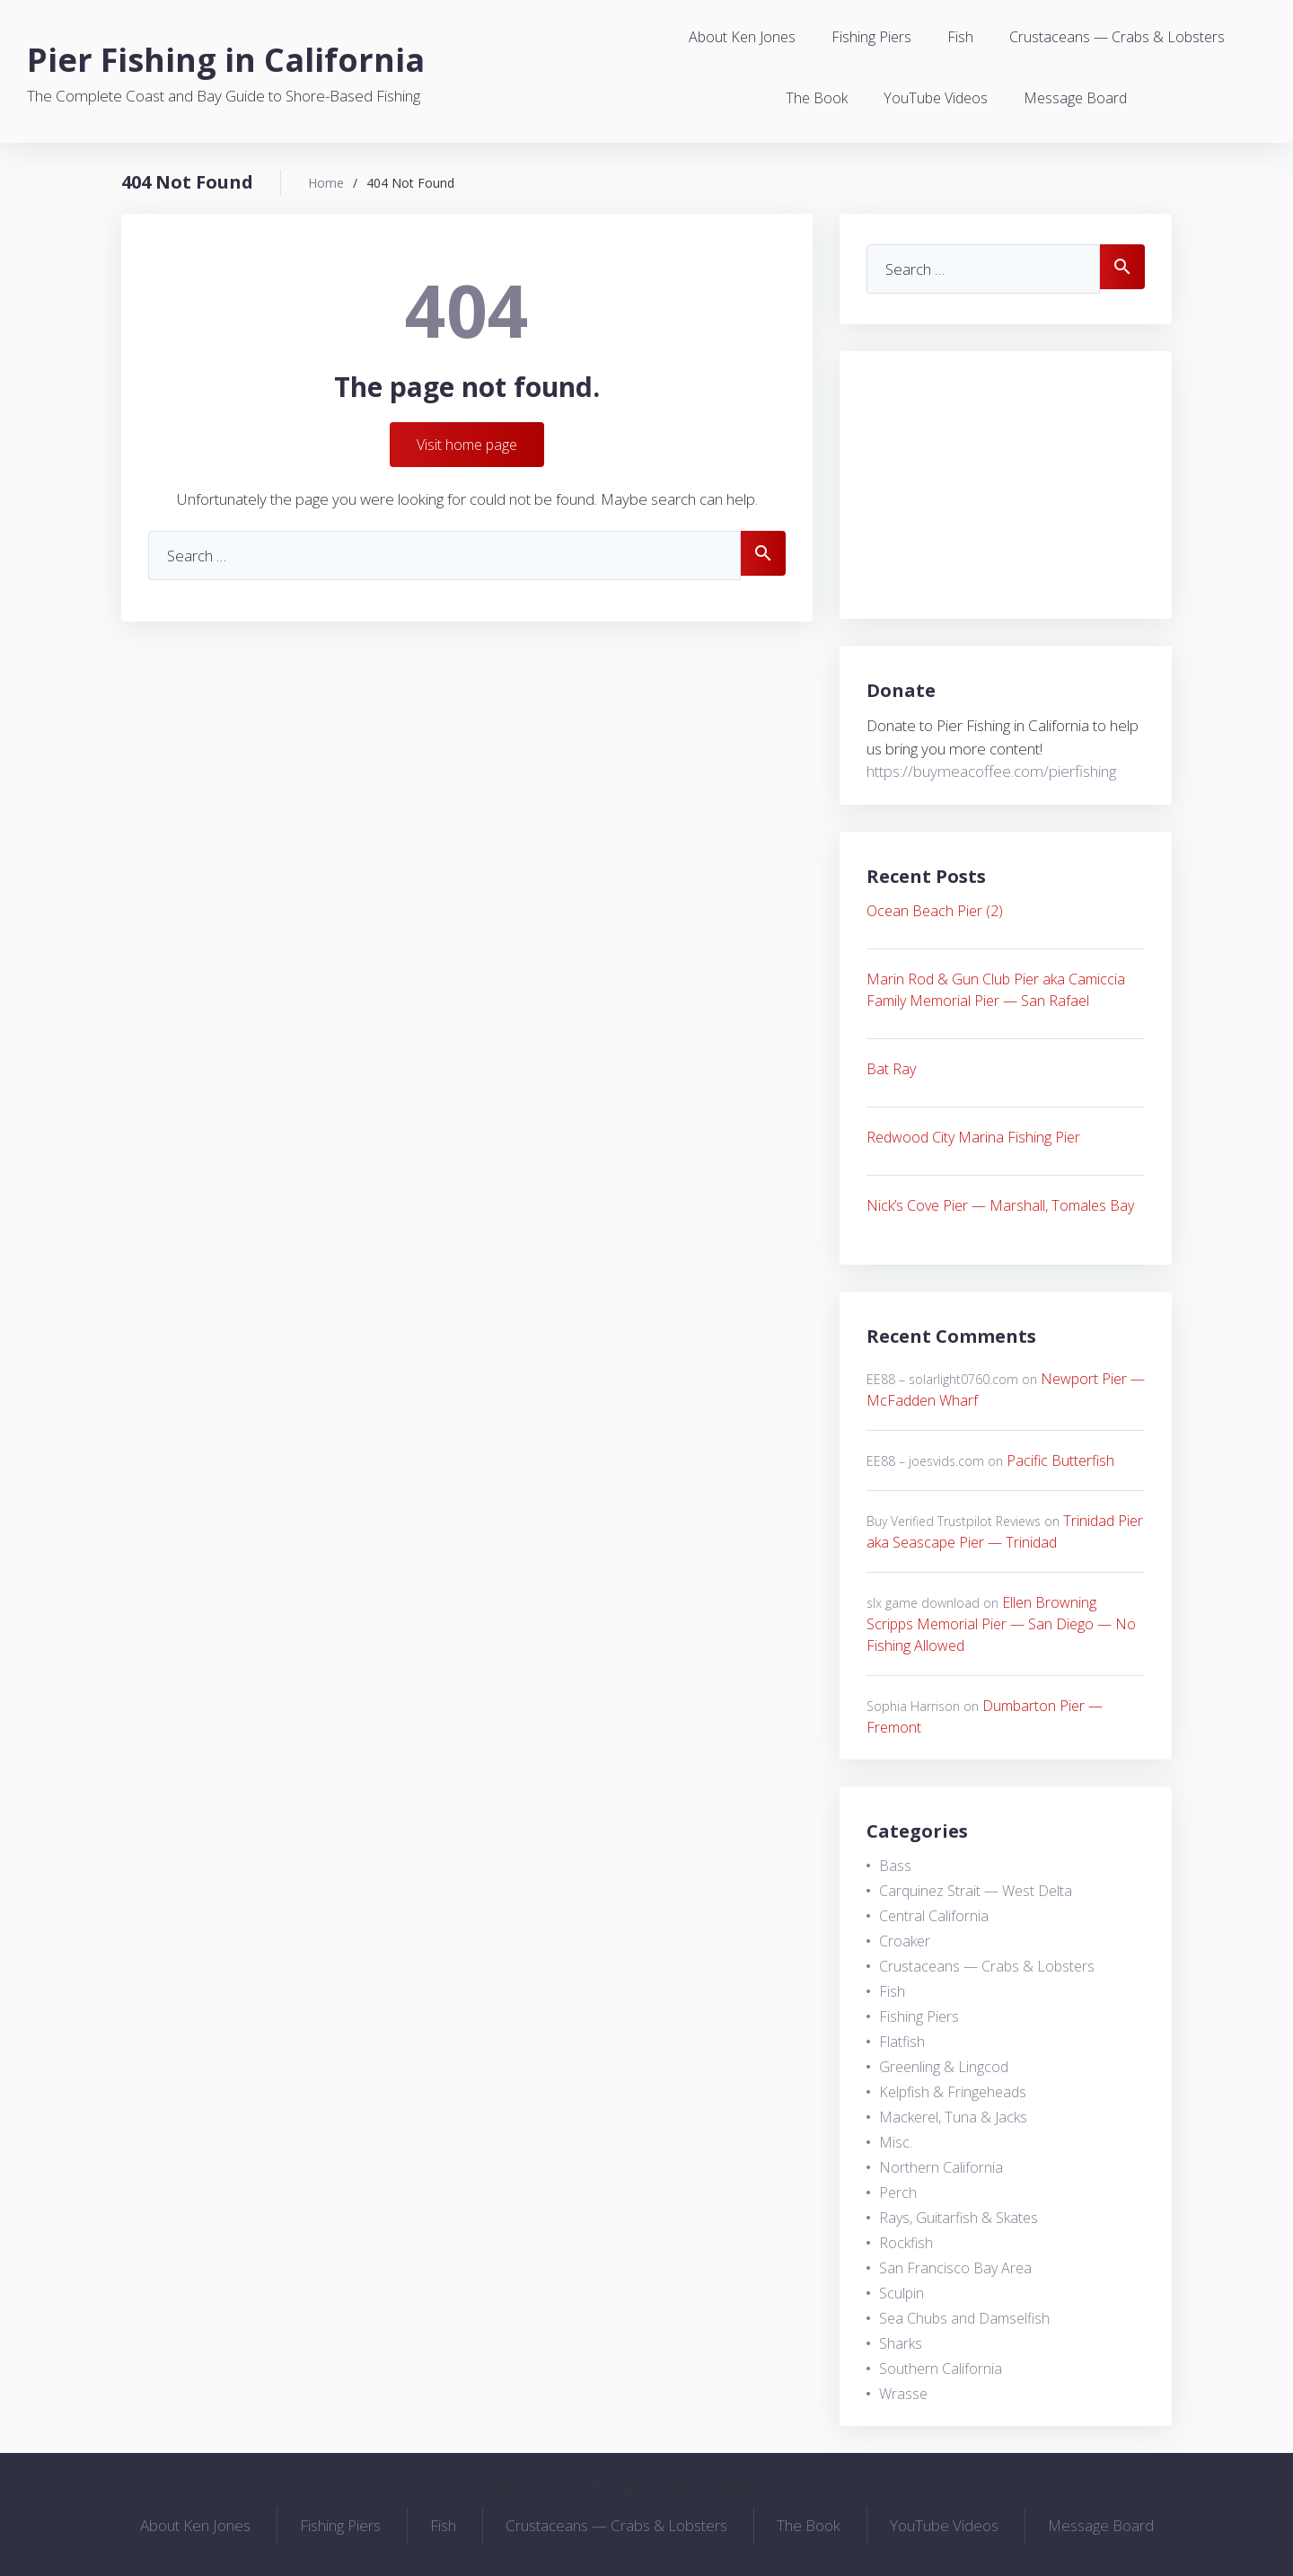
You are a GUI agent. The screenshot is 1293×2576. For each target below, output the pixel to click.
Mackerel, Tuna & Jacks (953, 2117)
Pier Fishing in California (226, 60)
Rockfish (906, 2243)
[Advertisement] (1005, 485)
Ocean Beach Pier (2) (934, 911)
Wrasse (903, 2394)
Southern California (940, 2368)
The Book (817, 98)
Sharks (900, 2343)
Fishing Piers (871, 37)
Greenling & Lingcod (943, 2067)
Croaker (904, 1941)
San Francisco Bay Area (955, 2268)
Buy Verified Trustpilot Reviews (953, 1521)
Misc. (895, 2142)
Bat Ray (891, 1069)
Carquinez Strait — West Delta (975, 1891)
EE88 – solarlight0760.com (942, 1379)
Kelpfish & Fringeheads (952, 2092)
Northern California (941, 2167)
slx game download (923, 1602)
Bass (895, 1865)
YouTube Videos (936, 98)
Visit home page (467, 444)
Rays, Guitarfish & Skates (958, 2218)
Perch (898, 2192)
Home (326, 182)
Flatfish (902, 2041)
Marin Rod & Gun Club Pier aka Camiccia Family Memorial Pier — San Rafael (995, 989)
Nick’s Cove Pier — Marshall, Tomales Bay (1000, 1205)
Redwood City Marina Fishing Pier (973, 1137)
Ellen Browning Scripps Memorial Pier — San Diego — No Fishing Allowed (1001, 1623)
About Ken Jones (742, 37)
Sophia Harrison (913, 1706)
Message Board (1075, 98)
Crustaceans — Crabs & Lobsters (1117, 37)
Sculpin (901, 2293)
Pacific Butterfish (1060, 1460)
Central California (934, 1916)
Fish (960, 37)
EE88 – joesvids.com (925, 1460)
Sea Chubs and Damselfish (964, 2318)
